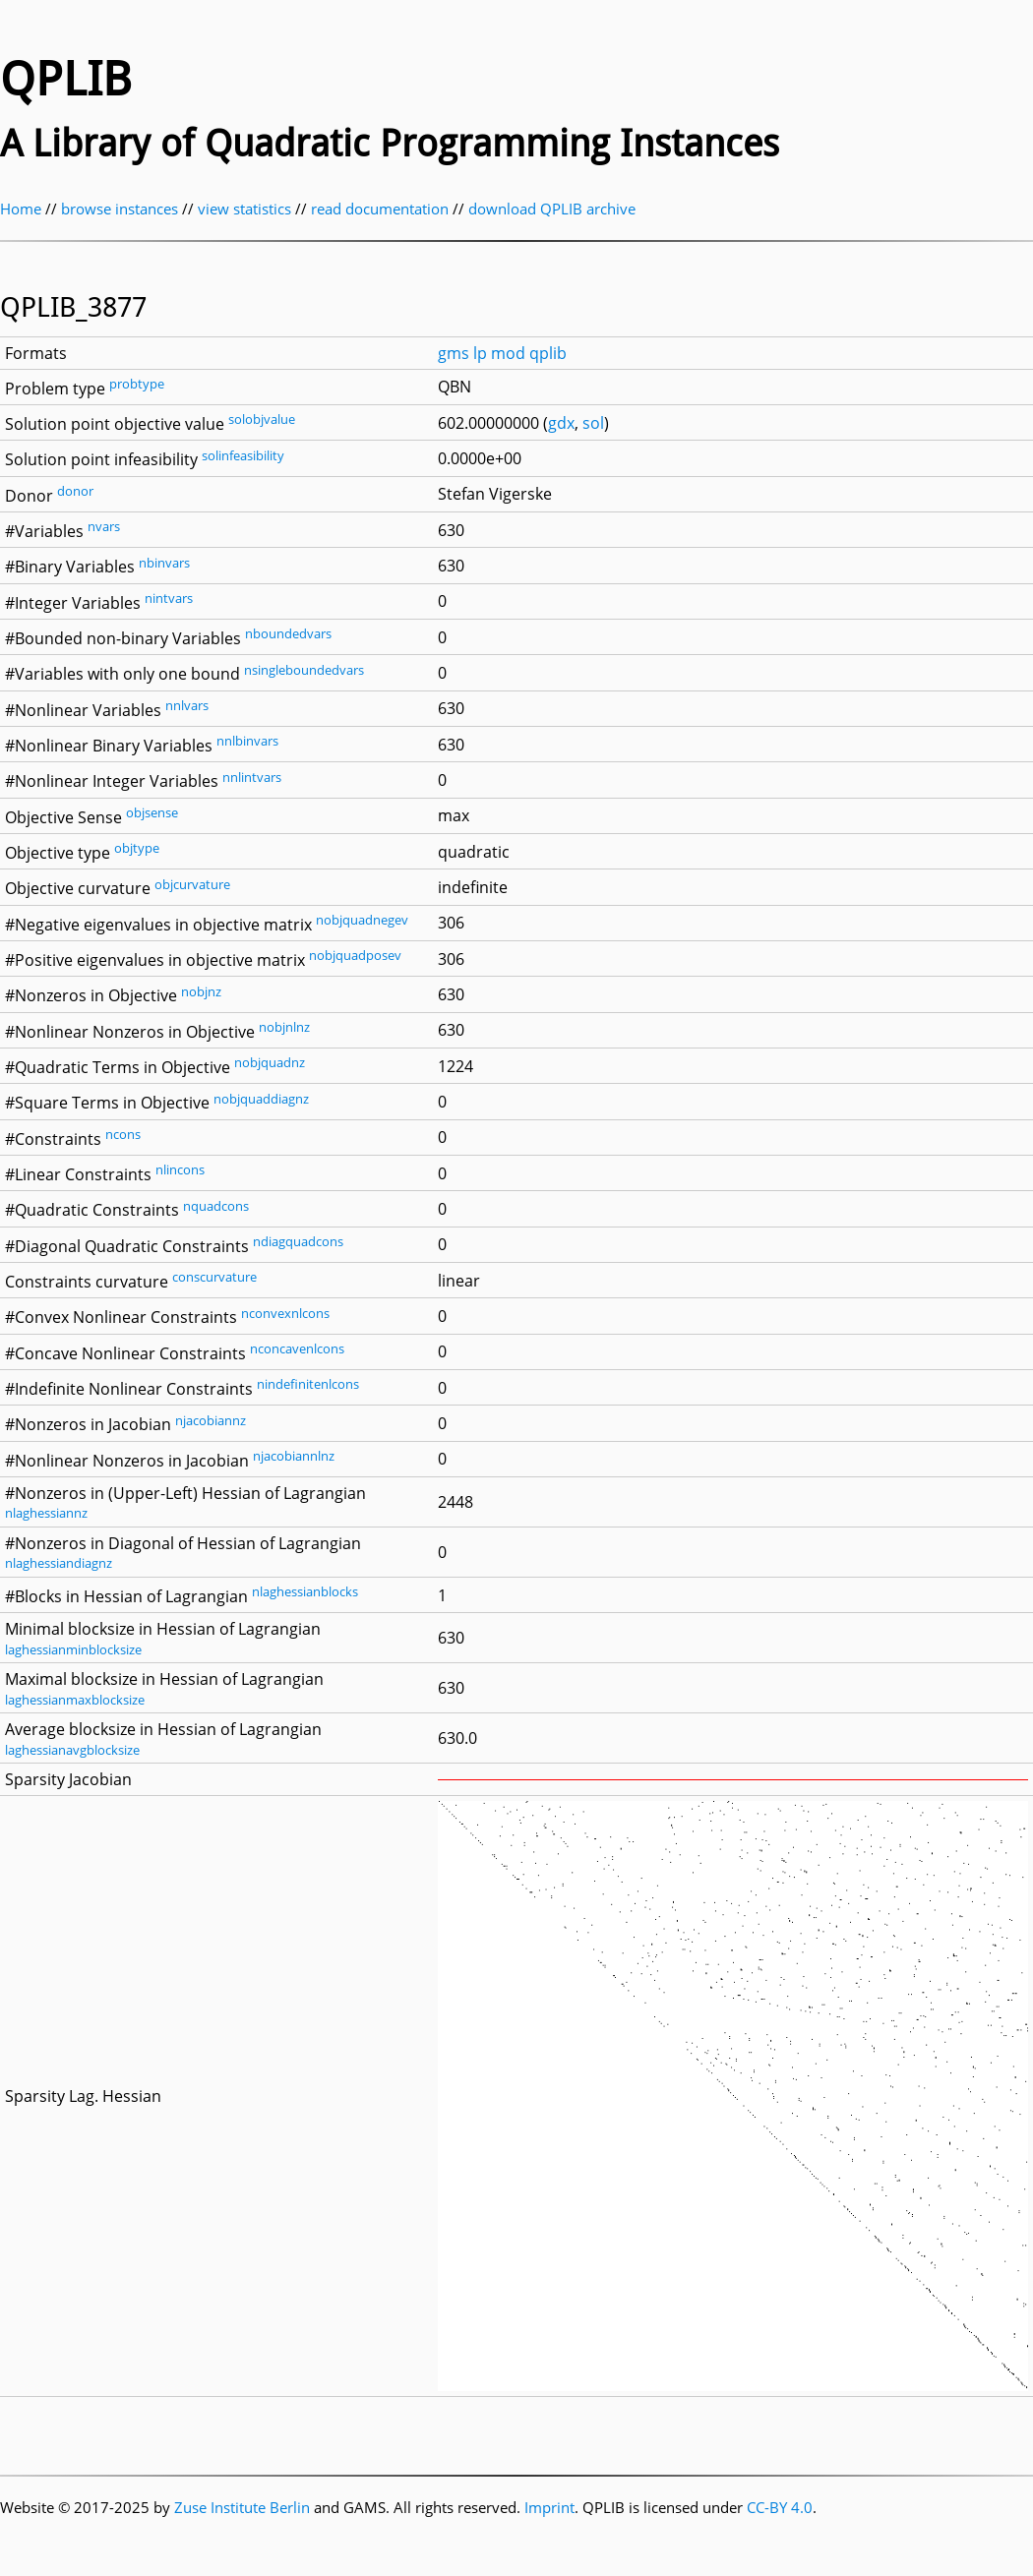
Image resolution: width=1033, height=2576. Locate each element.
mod (508, 353)
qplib (548, 353)
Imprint (549, 2507)
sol (593, 423)
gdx (561, 423)
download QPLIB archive (552, 208)
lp (480, 353)
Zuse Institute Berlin (242, 2507)
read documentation (380, 208)
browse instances (119, 208)
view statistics (244, 208)
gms (453, 353)
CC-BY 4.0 (780, 2507)
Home (20, 208)
